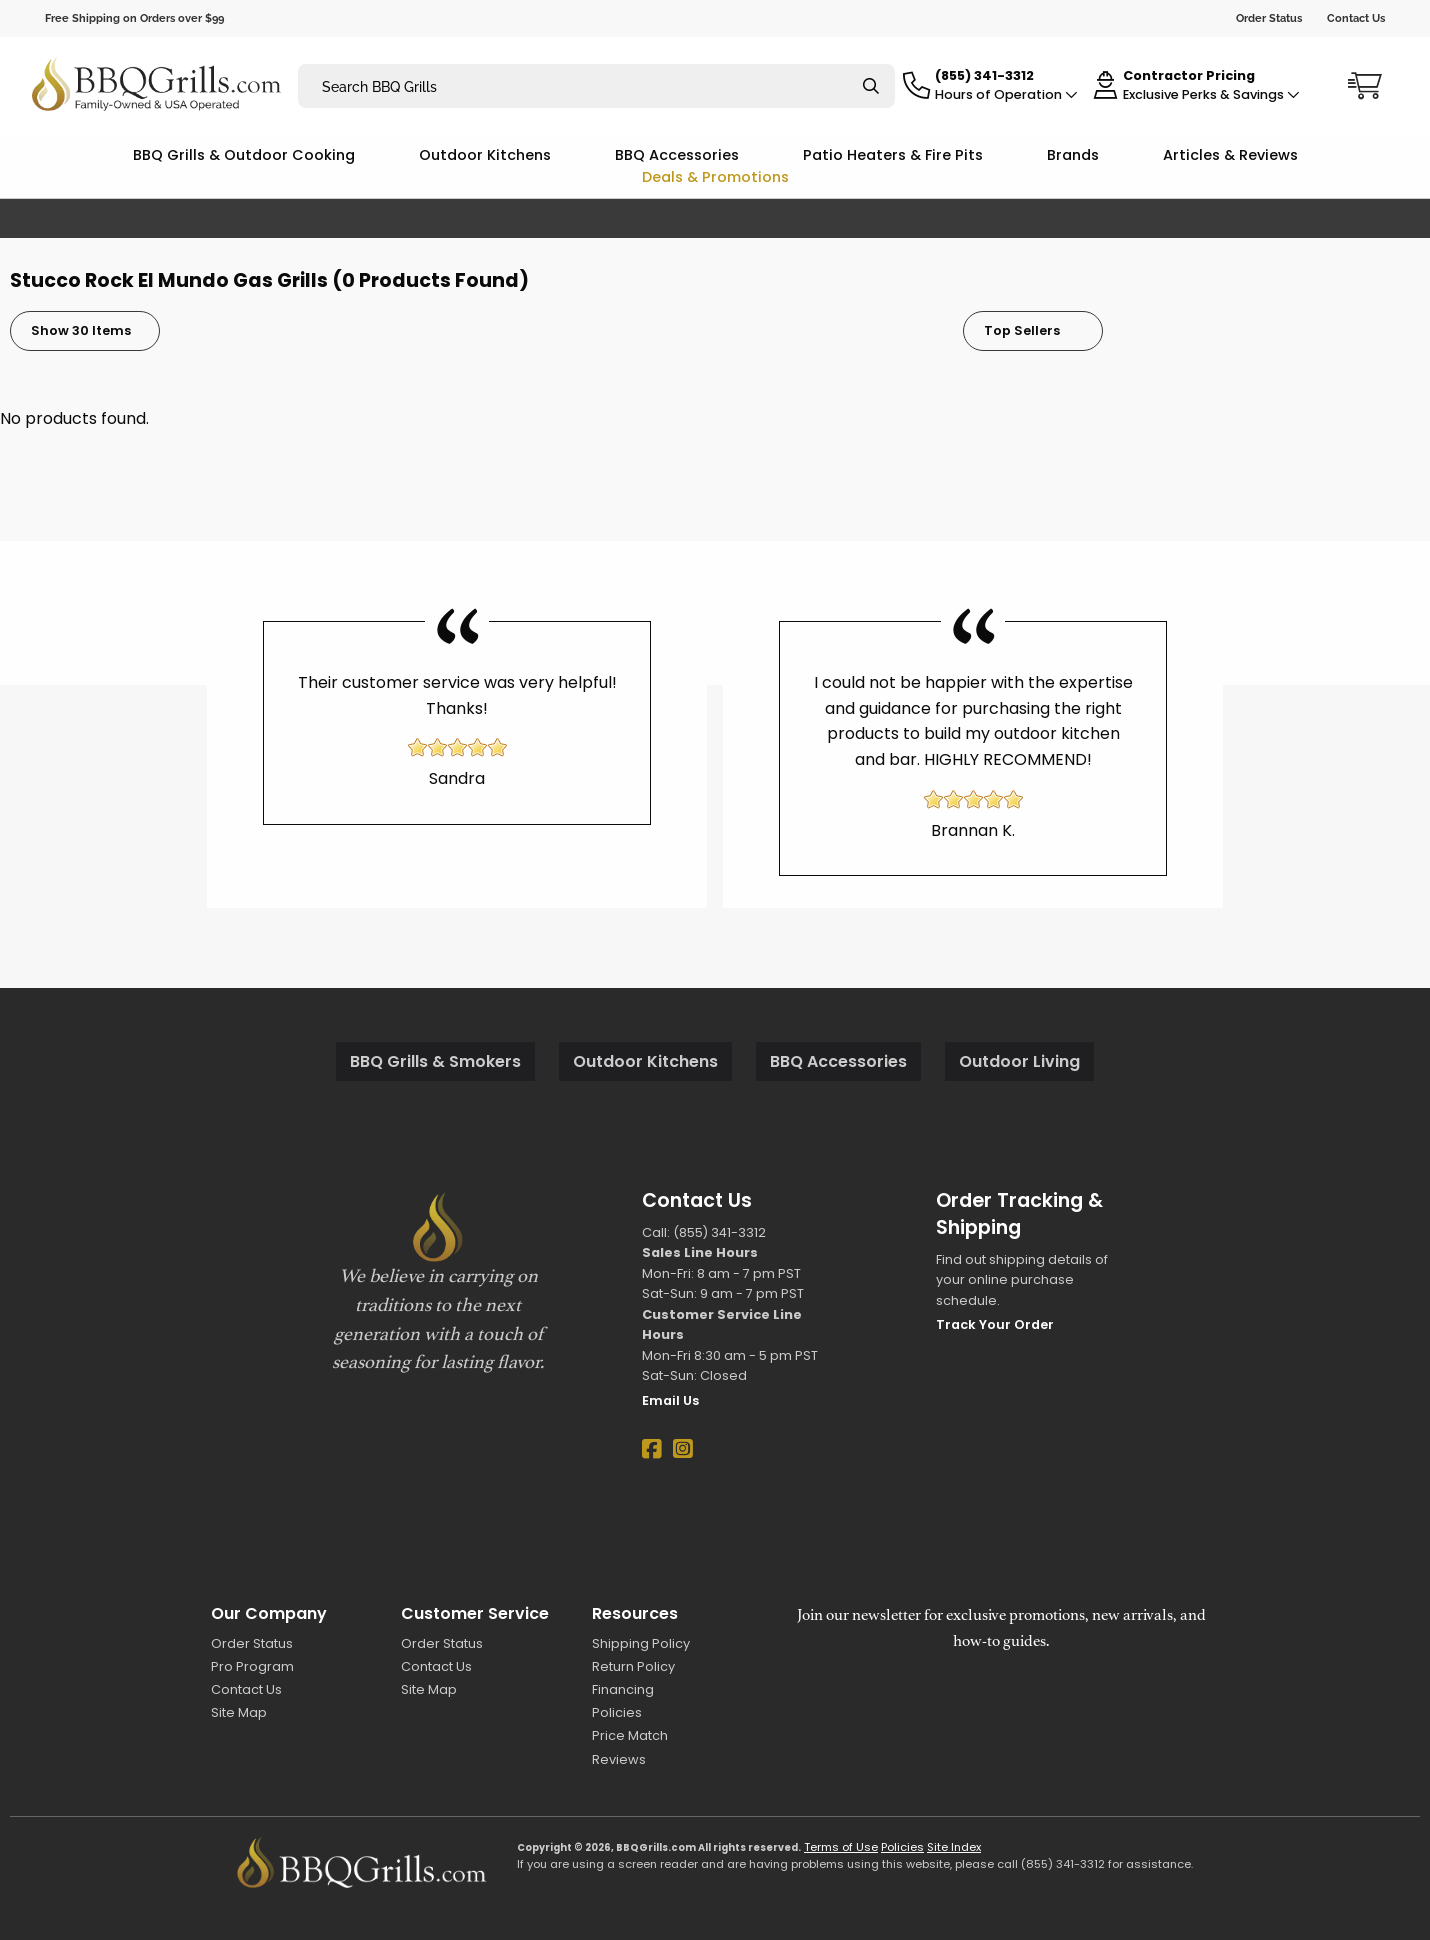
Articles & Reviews (1230, 155)
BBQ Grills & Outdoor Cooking (244, 155)
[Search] (871, 86)
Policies (617, 1712)
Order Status (1269, 18)
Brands (1073, 155)
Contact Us (1356, 18)
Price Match (630, 1735)
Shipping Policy (641, 1643)
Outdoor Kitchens (485, 155)
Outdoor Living (1019, 1061)
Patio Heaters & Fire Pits (893, 155)
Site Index (954, 1847)
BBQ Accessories (677, 155)
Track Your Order (995, 1324)
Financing (623, 1689)
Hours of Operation (1006, 94)
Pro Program (252, 1666)
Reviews (619, 1759)
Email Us (670, 1400)
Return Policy (633, 1666)
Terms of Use (841, 1847)
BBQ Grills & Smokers (435, 1061)
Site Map (239, 1712)
